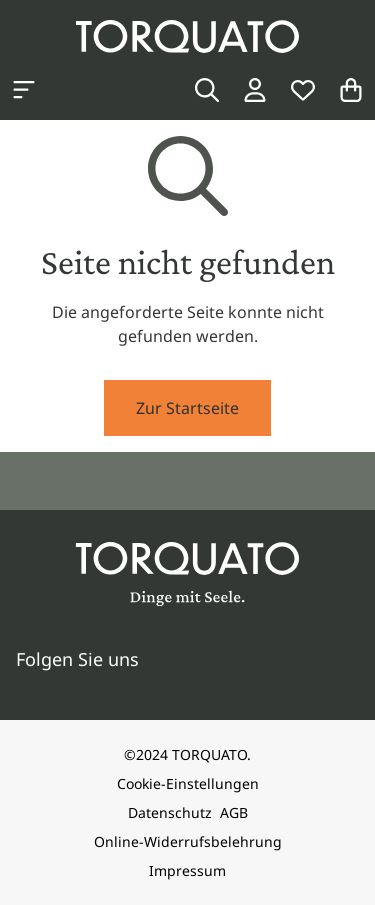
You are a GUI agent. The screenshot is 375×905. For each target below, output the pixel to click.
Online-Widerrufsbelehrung (188, 841)
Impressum (187, 870)
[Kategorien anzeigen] (24, 90)
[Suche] (207, 90)
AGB (234, 812)
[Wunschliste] (303, 90)
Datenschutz (170, 812)
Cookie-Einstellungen (188, 783)
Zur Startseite (187, 408)
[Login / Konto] (255, 90)
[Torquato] (187, 36)
